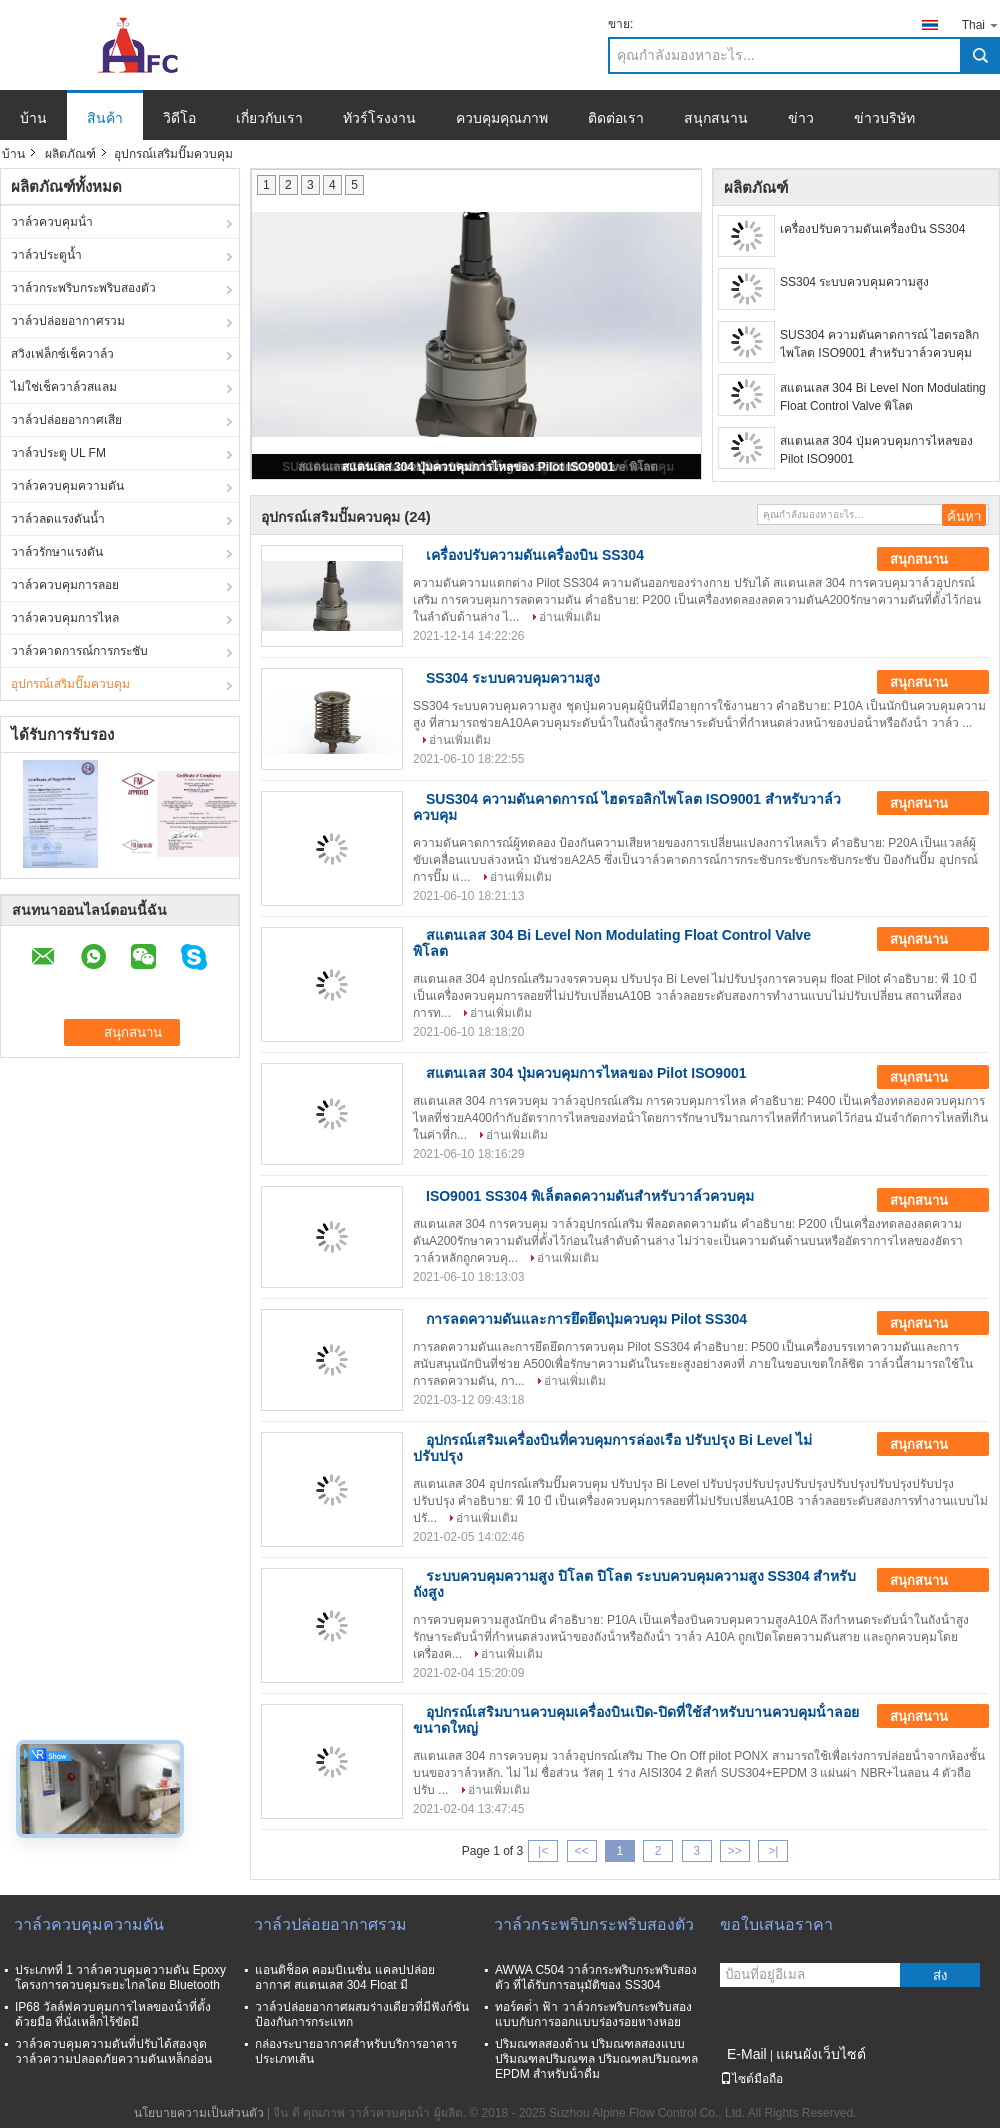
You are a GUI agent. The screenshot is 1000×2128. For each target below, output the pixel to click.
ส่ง (940, 1975)
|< (543, 1851)
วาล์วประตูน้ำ (46, 255)
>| (773, 1851)
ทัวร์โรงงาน (379, 118)
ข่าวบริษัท (884, 118)
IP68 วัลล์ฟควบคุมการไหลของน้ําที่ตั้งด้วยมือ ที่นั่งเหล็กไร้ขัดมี (113, 2014)
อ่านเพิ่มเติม (570, 617)
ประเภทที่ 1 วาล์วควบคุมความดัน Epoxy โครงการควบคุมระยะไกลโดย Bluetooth (120, 1977)
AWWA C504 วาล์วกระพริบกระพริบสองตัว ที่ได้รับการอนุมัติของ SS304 (596, 1977)
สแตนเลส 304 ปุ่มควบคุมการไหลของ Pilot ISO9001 (478, 467)
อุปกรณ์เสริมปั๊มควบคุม (70, 684)
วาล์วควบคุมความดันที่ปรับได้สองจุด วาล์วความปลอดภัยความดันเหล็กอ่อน (113, 2051)
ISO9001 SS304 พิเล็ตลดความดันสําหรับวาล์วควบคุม (590, 1196)
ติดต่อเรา (616, 118)
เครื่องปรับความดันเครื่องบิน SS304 (872, 229)
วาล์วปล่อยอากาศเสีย (66, 420)
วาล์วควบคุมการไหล (65, 618)
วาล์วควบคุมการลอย (65, 585)
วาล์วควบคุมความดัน (67, 486)
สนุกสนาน (716, 118)
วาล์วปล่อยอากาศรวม (68, 321)
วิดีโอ (179, 118)
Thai (981, 24)
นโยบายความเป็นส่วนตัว (199, 2113)
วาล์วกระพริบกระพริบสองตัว (83, 288)
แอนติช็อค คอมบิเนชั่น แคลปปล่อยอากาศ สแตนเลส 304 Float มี (345, 1977)
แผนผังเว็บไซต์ (821, 2054)
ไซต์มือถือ (751, 2079)
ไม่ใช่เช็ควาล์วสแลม (64, 387)
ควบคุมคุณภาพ (502, 118)
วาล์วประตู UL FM (58, 453)
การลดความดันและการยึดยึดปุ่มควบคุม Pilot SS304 (586, 1319)
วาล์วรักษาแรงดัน (57, 552)
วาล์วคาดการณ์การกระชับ (79, 651)
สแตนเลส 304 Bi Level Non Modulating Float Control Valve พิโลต (883, 397)
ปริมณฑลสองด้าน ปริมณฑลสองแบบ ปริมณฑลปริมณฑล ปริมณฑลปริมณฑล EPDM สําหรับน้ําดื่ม (596, 2059)
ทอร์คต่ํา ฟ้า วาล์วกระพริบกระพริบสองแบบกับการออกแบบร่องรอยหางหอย (593, 2014)
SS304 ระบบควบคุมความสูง (854, 282)
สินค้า (105, 118)
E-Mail (747, 2054)
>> (735, 1851)
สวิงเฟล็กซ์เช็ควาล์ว (62, 354)
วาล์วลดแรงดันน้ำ (58, 519)
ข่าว (801, 118)
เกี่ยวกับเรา (269, 118)
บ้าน (33, 118)
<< (581, 1851)
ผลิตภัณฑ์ (70, 154)
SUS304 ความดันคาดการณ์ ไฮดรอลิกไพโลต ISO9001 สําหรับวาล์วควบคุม (879, 344)
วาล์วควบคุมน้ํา (52, 222)
